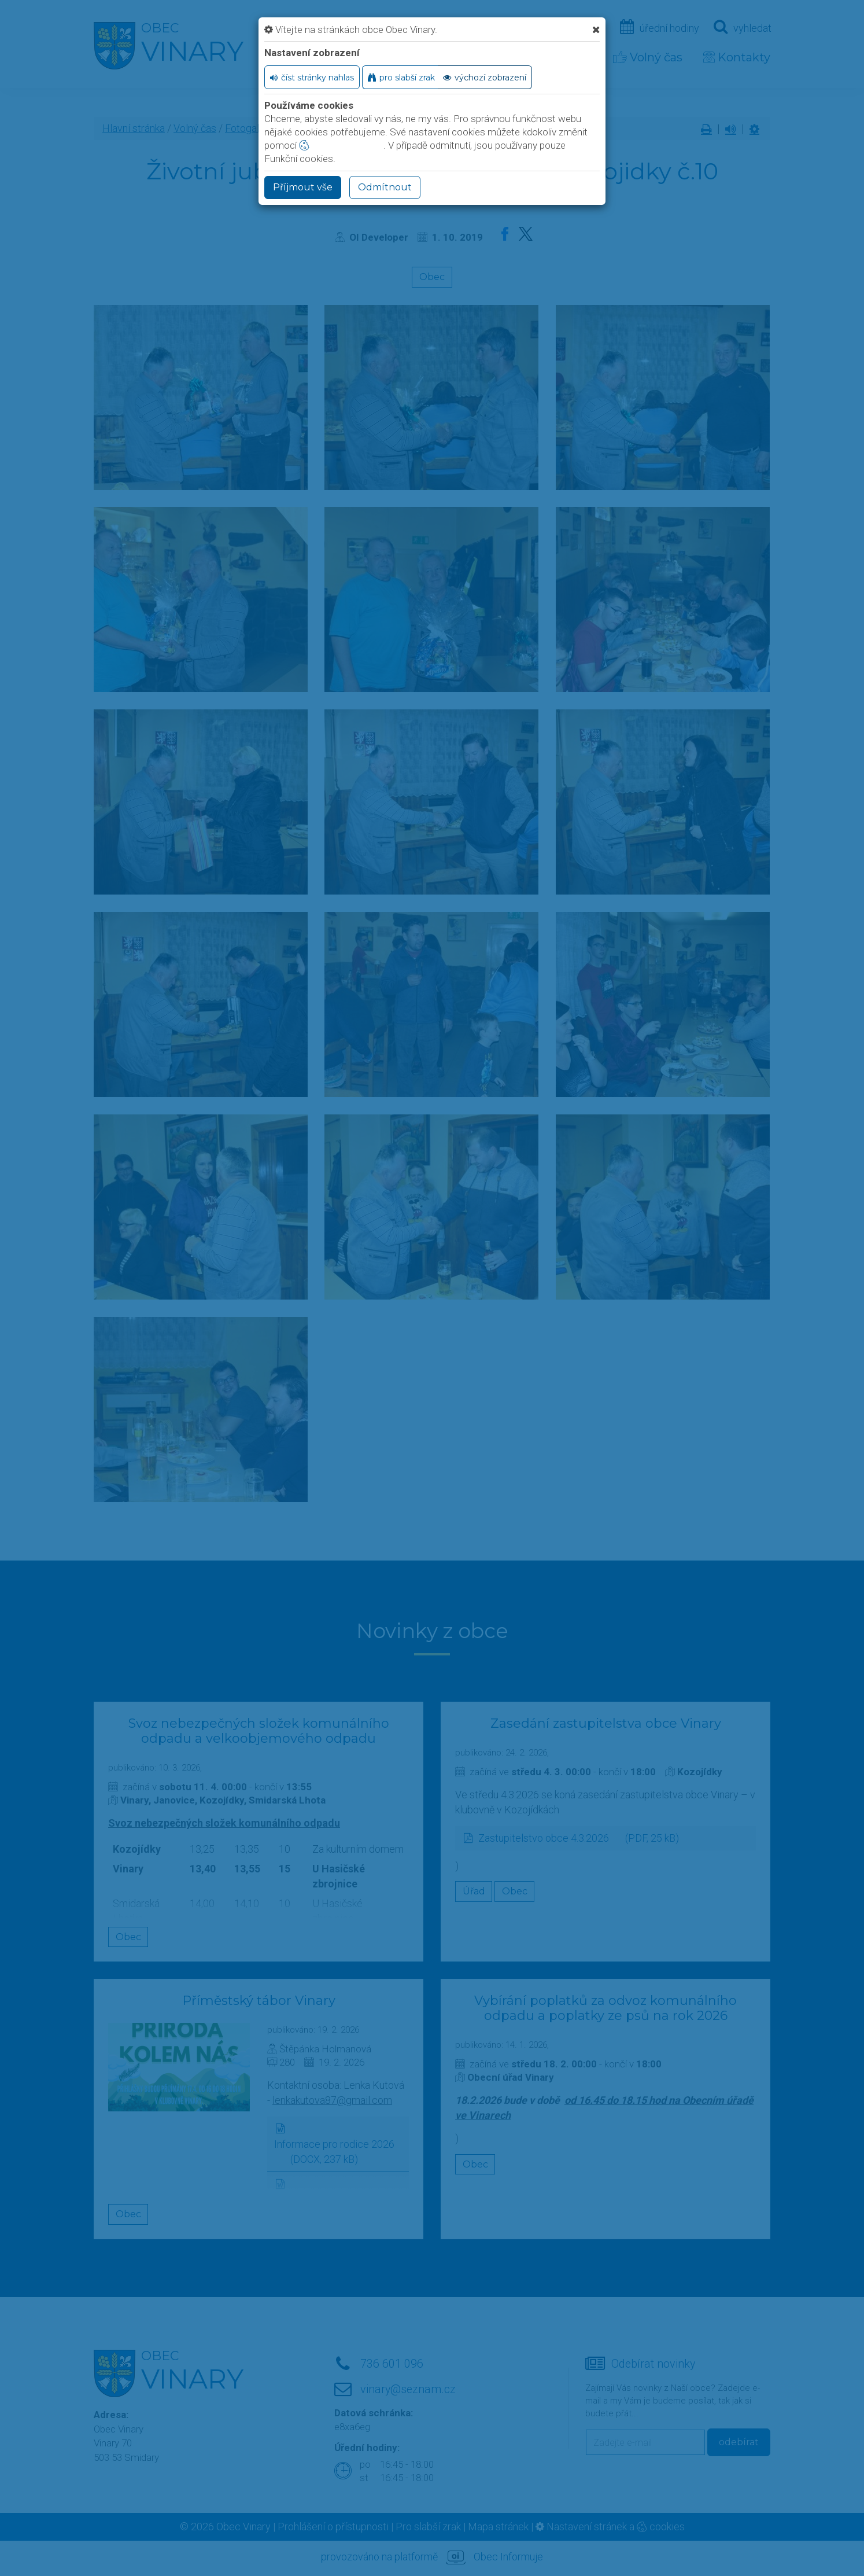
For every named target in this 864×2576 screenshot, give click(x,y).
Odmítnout (385, 187)
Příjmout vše (303, 187)
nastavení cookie (341, 145)
